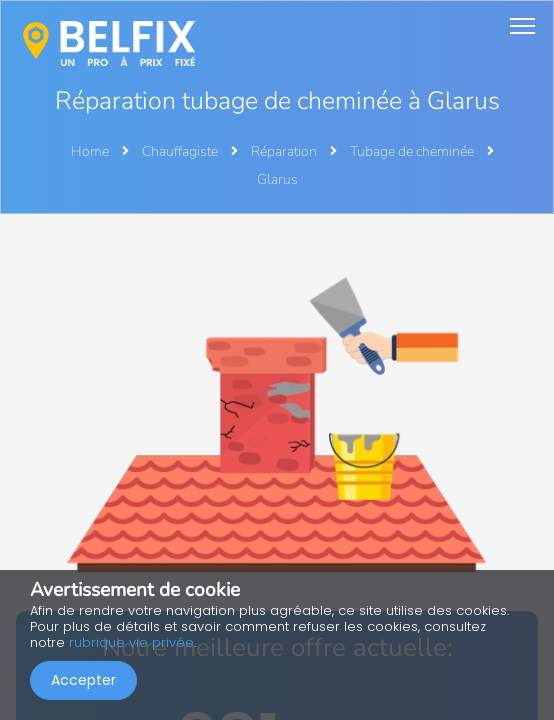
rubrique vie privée (131, 642)
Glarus (277, 179)
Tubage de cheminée (413, 151)
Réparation (285, 151)
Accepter (83, 680)
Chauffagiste (181, 151)
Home (90, 151)
